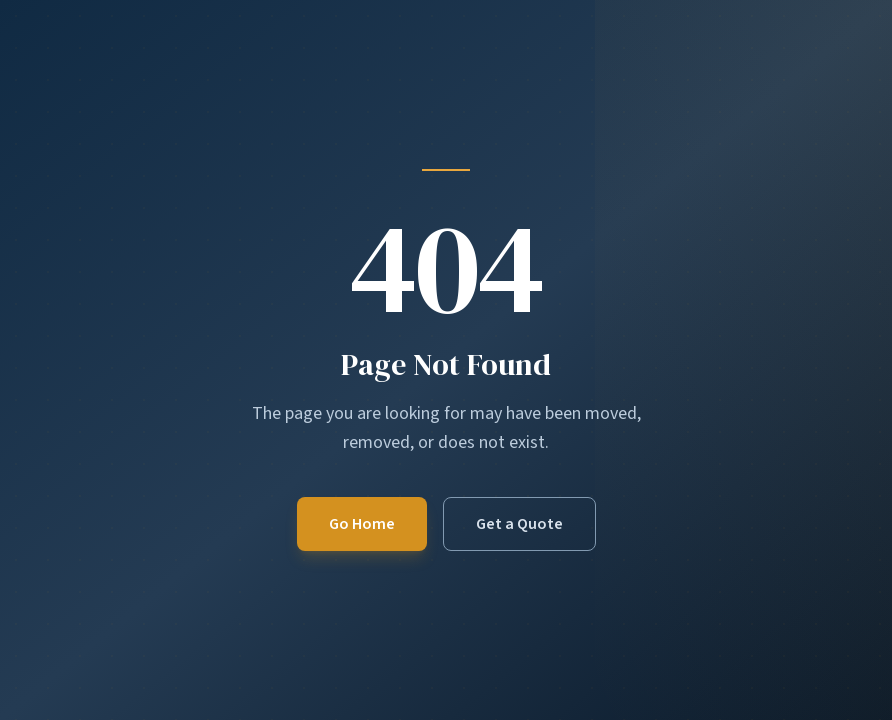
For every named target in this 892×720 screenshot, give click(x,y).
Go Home (362, 524)
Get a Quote (519, 524)
